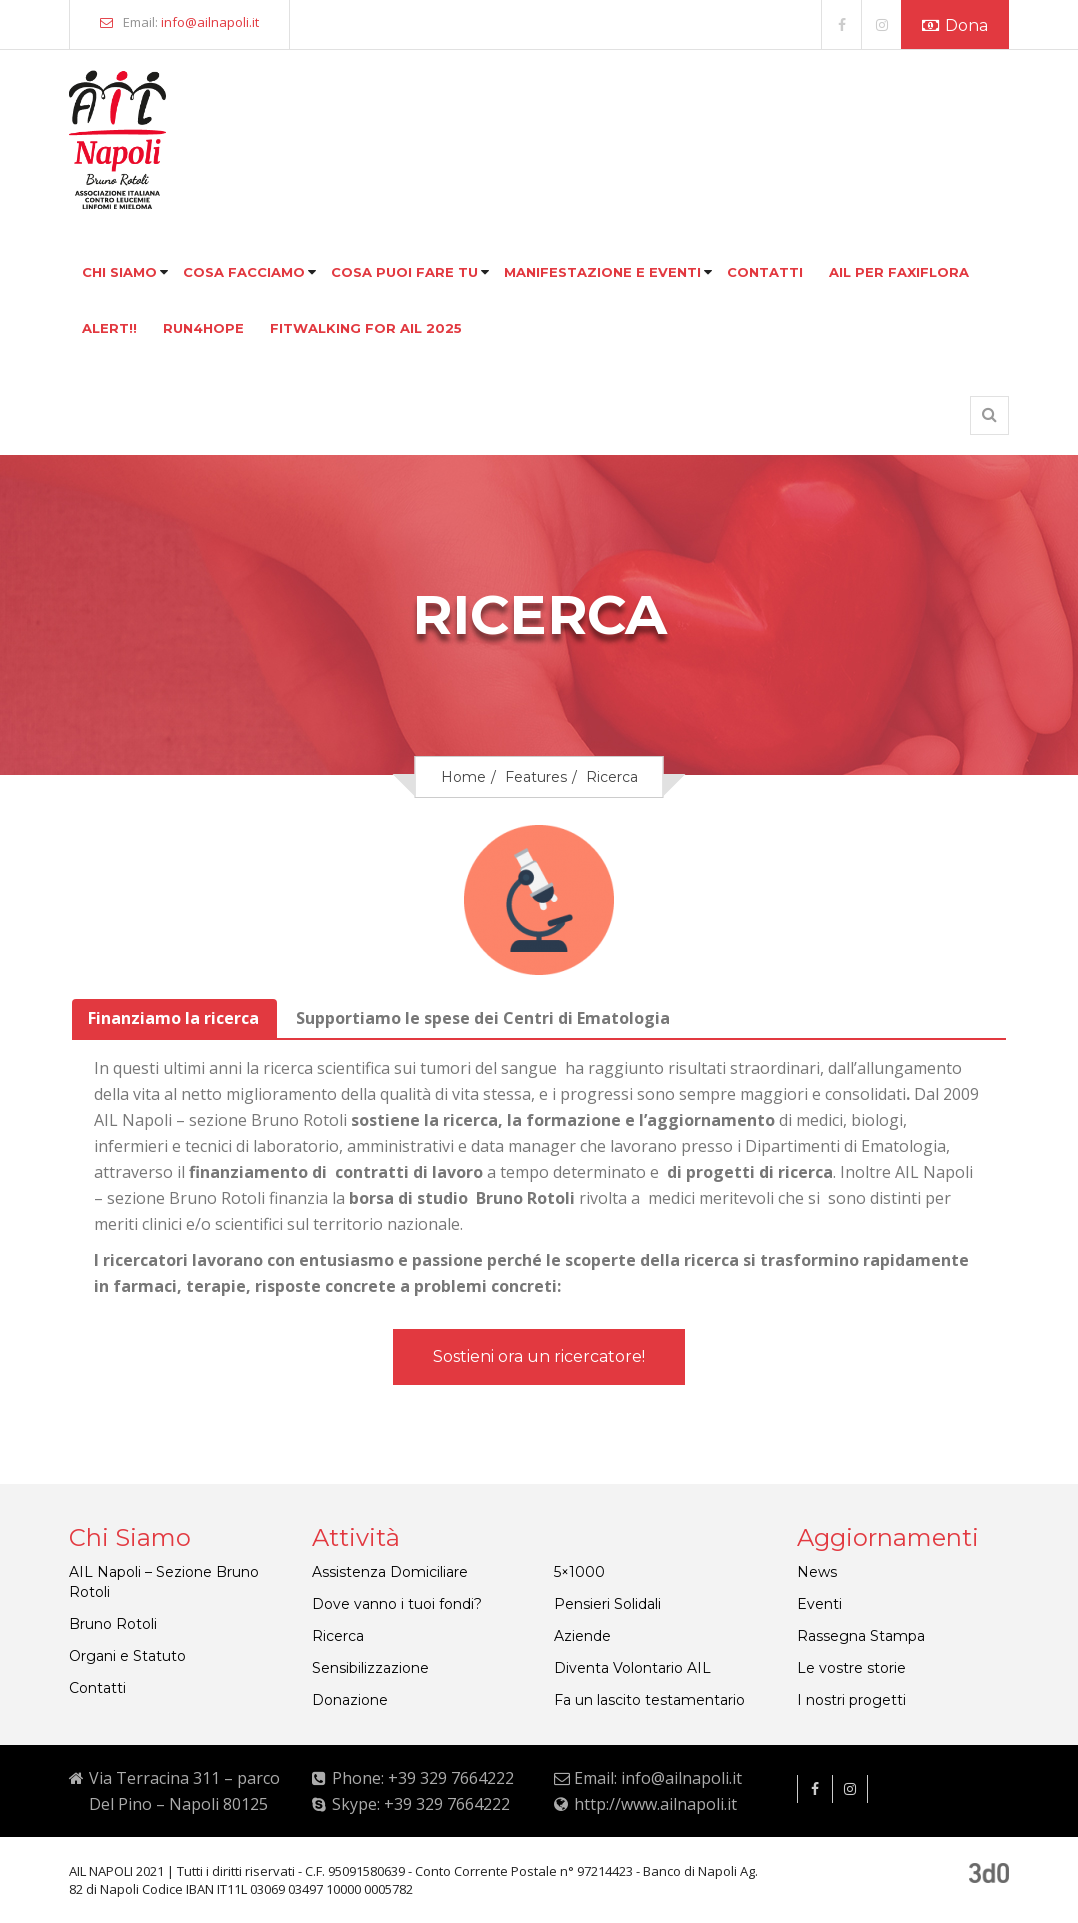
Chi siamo (119, 272)
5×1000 (579, 1572)
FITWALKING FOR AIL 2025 (366, 328)
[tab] (174, 1019)
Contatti (765, 272)
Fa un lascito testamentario (649, 1700)
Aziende (582, 1636)
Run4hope (203, 328)
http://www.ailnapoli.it (655, 1804)
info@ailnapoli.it (210, 22)
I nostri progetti (851, 1700)
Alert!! (109, 328)
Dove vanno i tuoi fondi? (397, 1604)
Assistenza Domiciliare (390, 1572)
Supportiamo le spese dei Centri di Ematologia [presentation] (483, 1018)
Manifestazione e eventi (602, 272)
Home (463, 777)
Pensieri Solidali (607, 1604)
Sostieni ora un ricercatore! (539, 1356)
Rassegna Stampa (861, 1636)
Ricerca (338, 1636)
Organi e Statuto (127, 1656)
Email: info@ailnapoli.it (658, 1778)
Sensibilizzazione (370, 1668)
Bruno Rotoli (113, 1624)
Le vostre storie (851, 1668)
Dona (955, 25)
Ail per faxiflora (899, 272)
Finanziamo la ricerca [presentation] (173, 1018)
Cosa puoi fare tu (404, 272)
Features (536, 777)
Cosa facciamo (244, 272)
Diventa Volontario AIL (632, 1668)
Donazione (350, 1700)
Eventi (819, 1604)
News (817, 1572)
